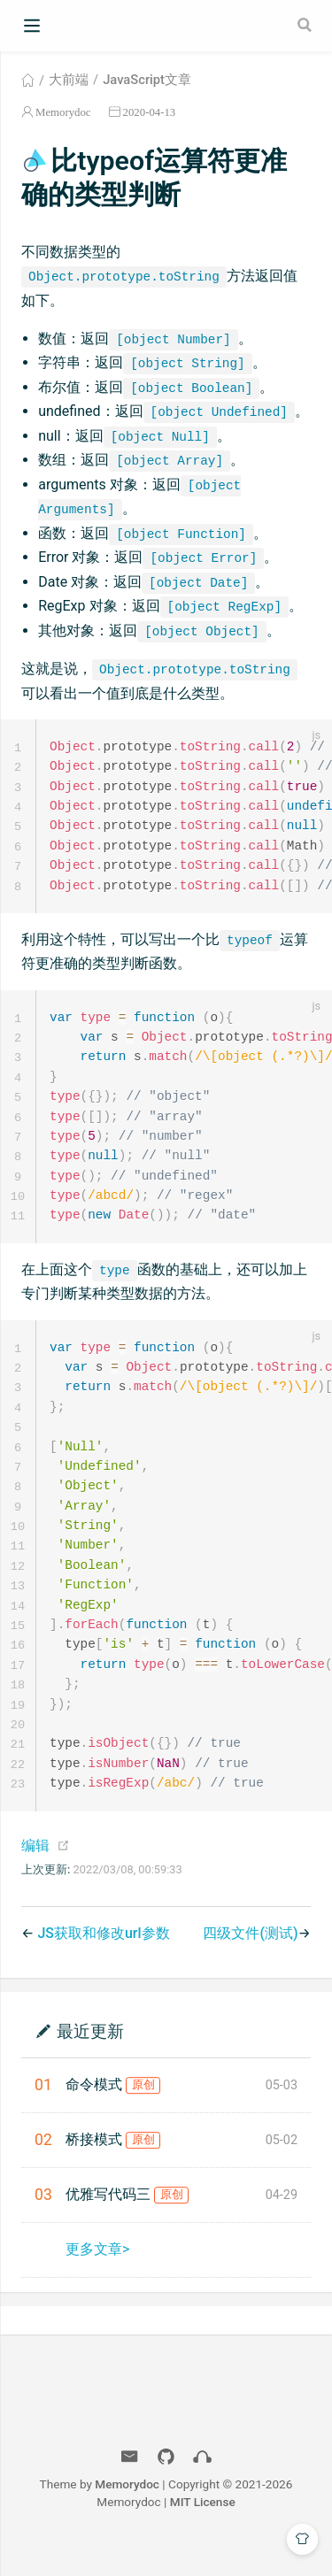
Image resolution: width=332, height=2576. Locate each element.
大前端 (69, 80)
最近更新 (90, 2058)
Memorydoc (63, 112)
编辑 (35, 1873)
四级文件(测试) (250, 1961)
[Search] (306, 25)
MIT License (202, 2530)
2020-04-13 (149, 112)
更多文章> (97, 2277)
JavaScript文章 (147, 80)
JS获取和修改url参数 (103, 1961)
